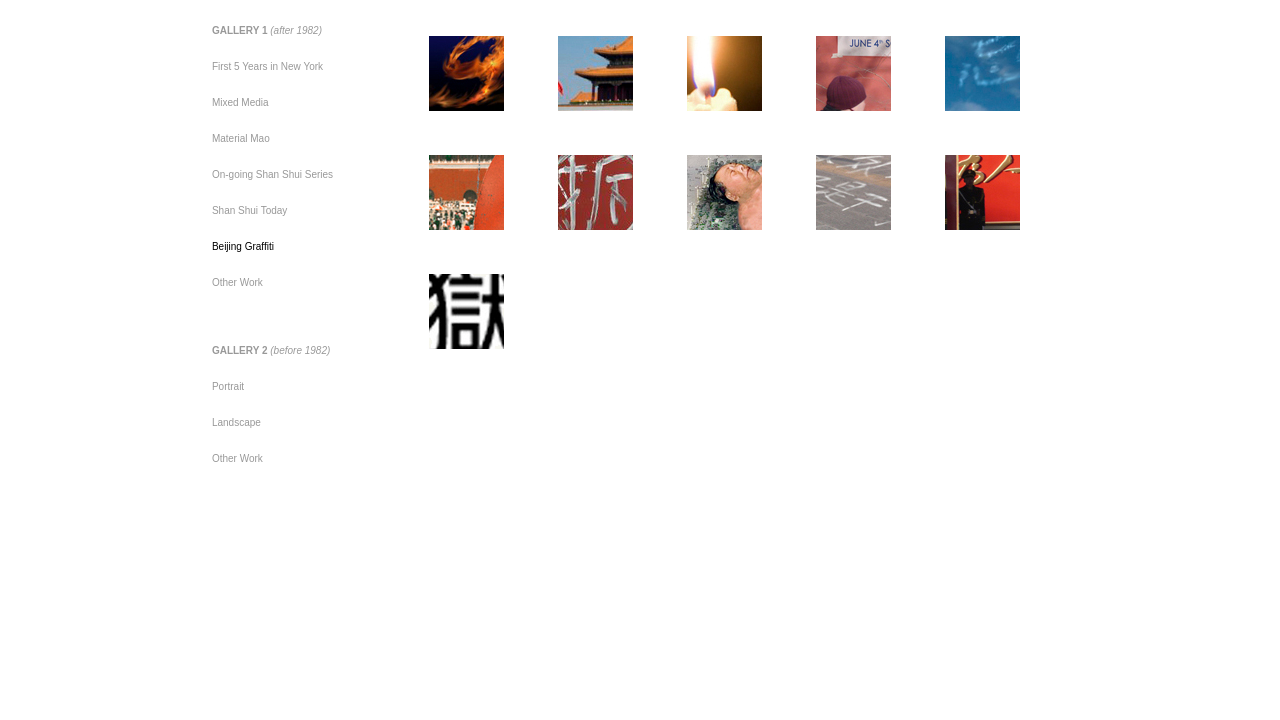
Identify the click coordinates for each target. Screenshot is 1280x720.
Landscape (236, 422)
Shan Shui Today (249, 210)
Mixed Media (240, 102)
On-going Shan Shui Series (272, 174)
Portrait (228, 386)
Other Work (237, 282)
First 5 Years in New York (267, 66)
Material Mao (241, 138)
